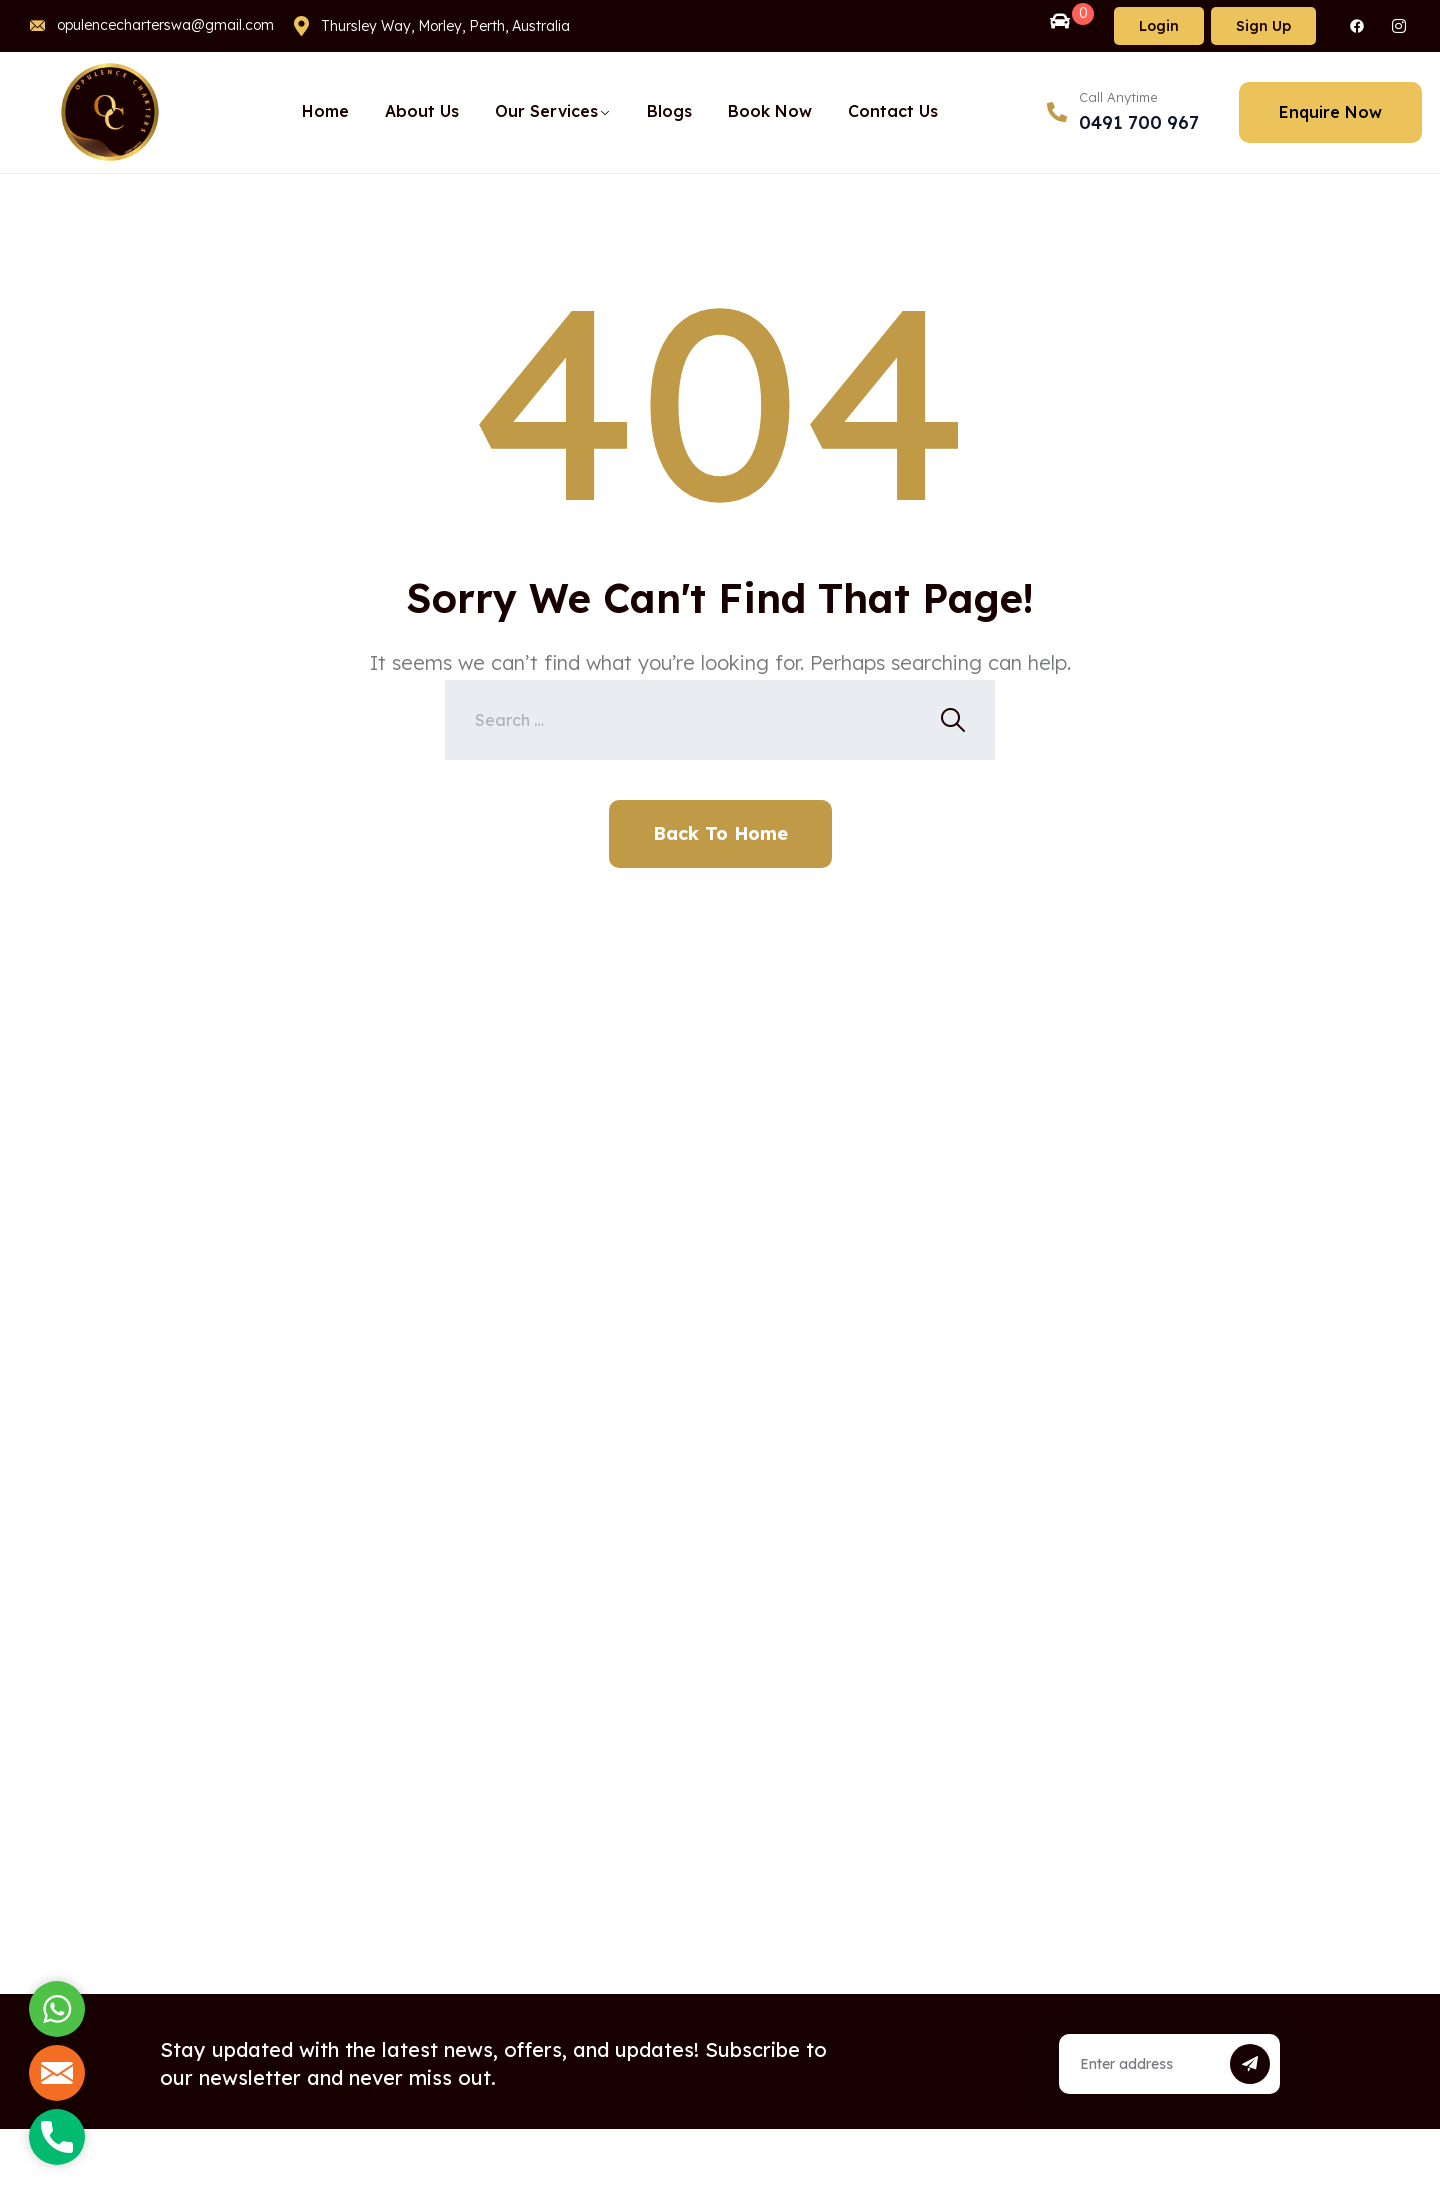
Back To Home (720, 833)
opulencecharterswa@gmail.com (165, 25)
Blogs (669, 111)
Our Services (546, 111)
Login (1159, 26)
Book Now (770, 111)
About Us (422, 111)
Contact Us (893, 111)
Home (325, 111)
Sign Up (1263, 26)
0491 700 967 (1139, 122)
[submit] (1250, 2064)
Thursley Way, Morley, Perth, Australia (445, 26)
